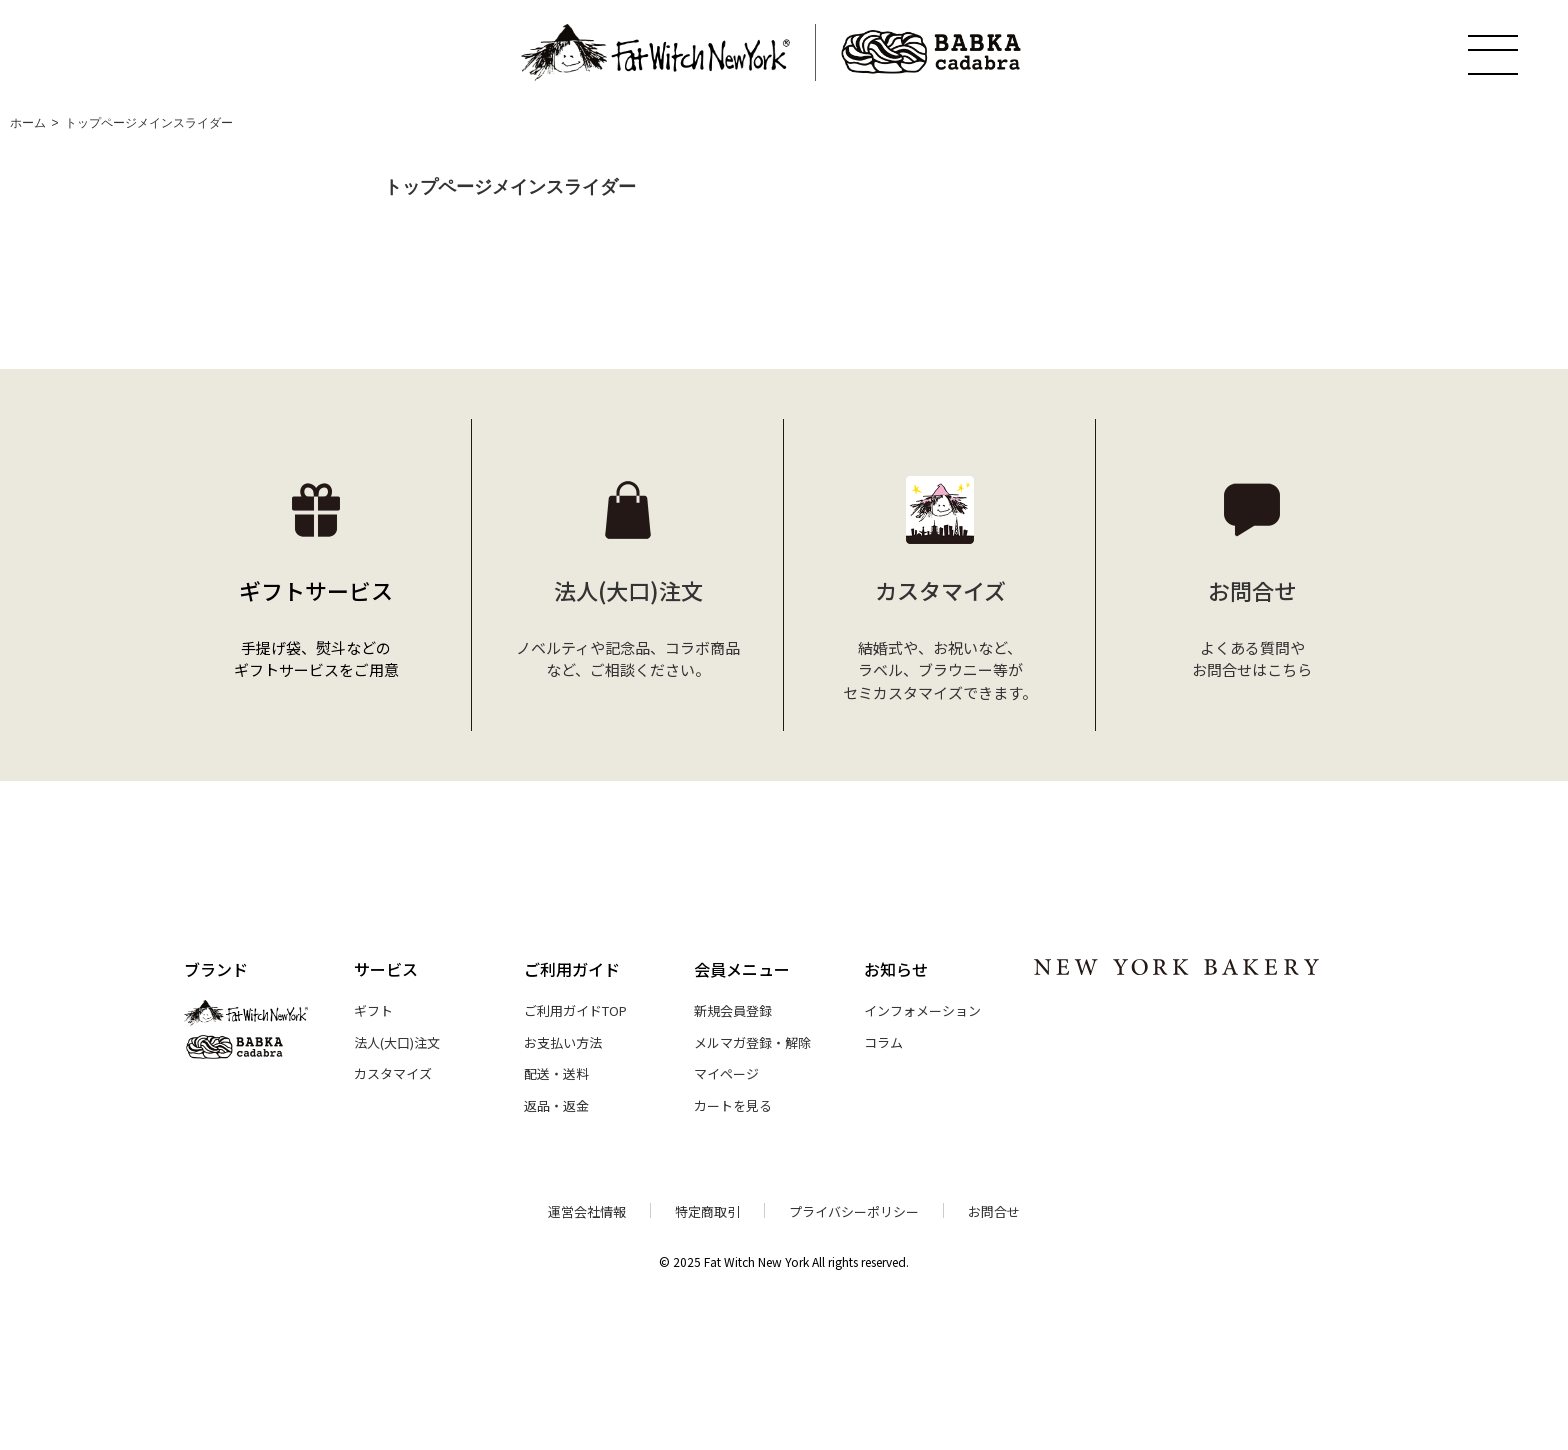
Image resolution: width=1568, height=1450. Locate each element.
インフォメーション (922, 1010)
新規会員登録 (733, 1010)
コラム (883, 1042)
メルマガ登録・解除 (752, 1042)
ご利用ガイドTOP (575, 1010)
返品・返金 (556, 1105)
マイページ (726, 1073)
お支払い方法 (563, 1042)
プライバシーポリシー (854, 1211)
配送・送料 (556, 1073)
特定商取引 (707, 1211)
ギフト (373, 1010)
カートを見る (733, 1105)
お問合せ (994, 1211)
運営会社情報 (587, 1211)
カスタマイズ (393, 1073)
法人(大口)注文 (397, 1042)
